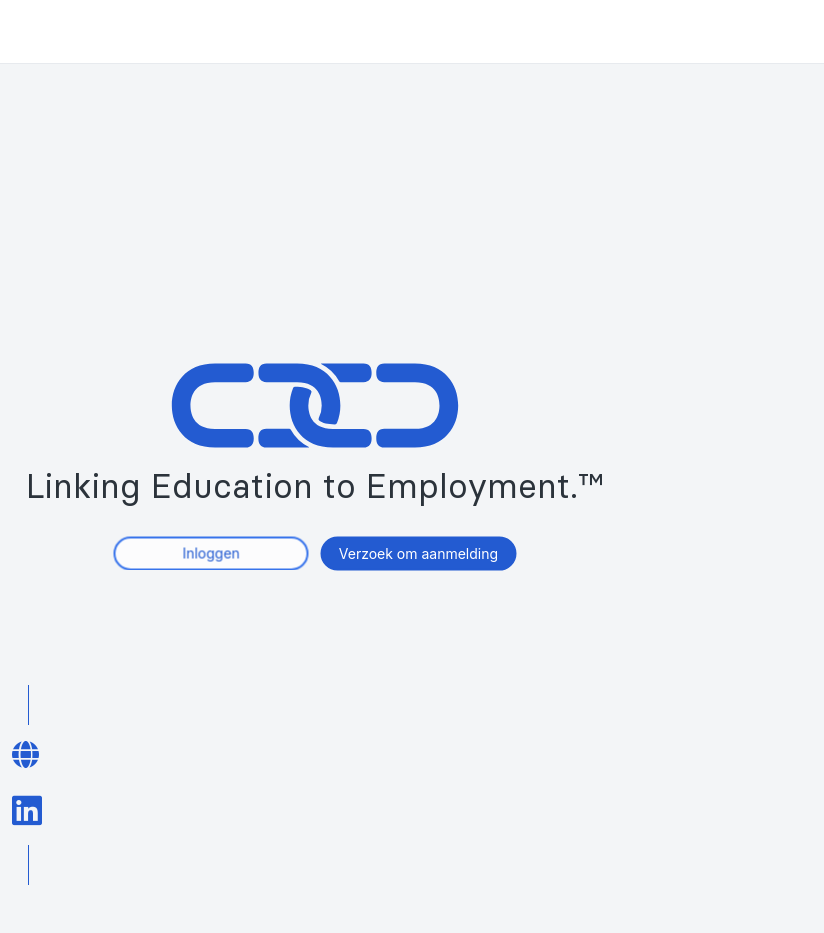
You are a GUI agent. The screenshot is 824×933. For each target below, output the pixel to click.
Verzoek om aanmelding (418, 552)
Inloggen (210, 552)
